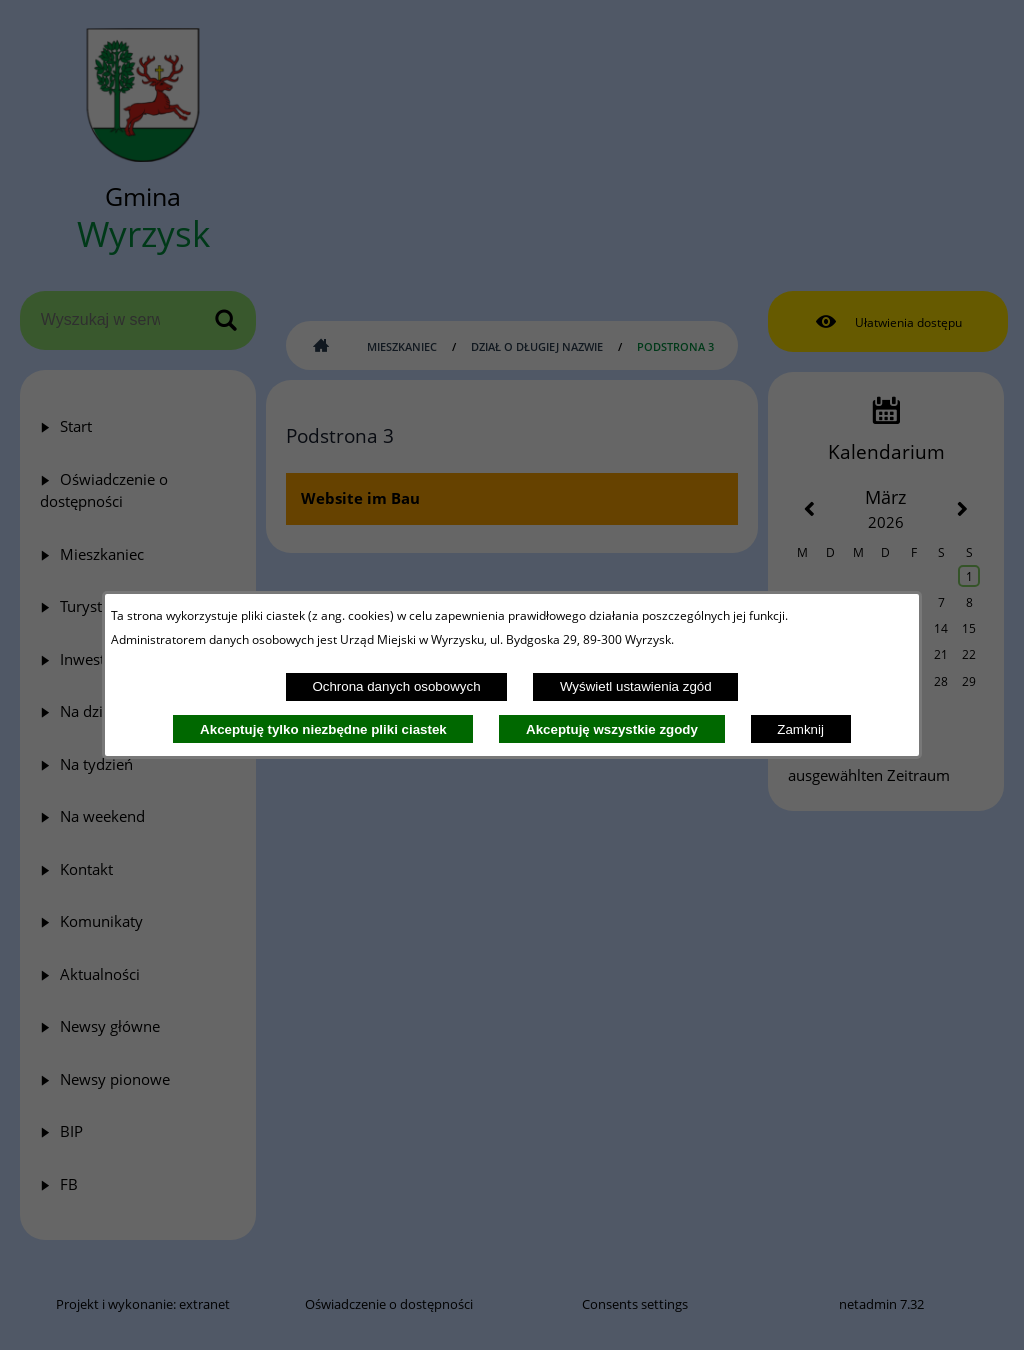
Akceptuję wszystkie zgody (612, 729)
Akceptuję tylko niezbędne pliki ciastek (323, 729)
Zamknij (800, 729)
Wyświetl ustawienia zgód (636, 686)
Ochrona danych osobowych (396, 686)
